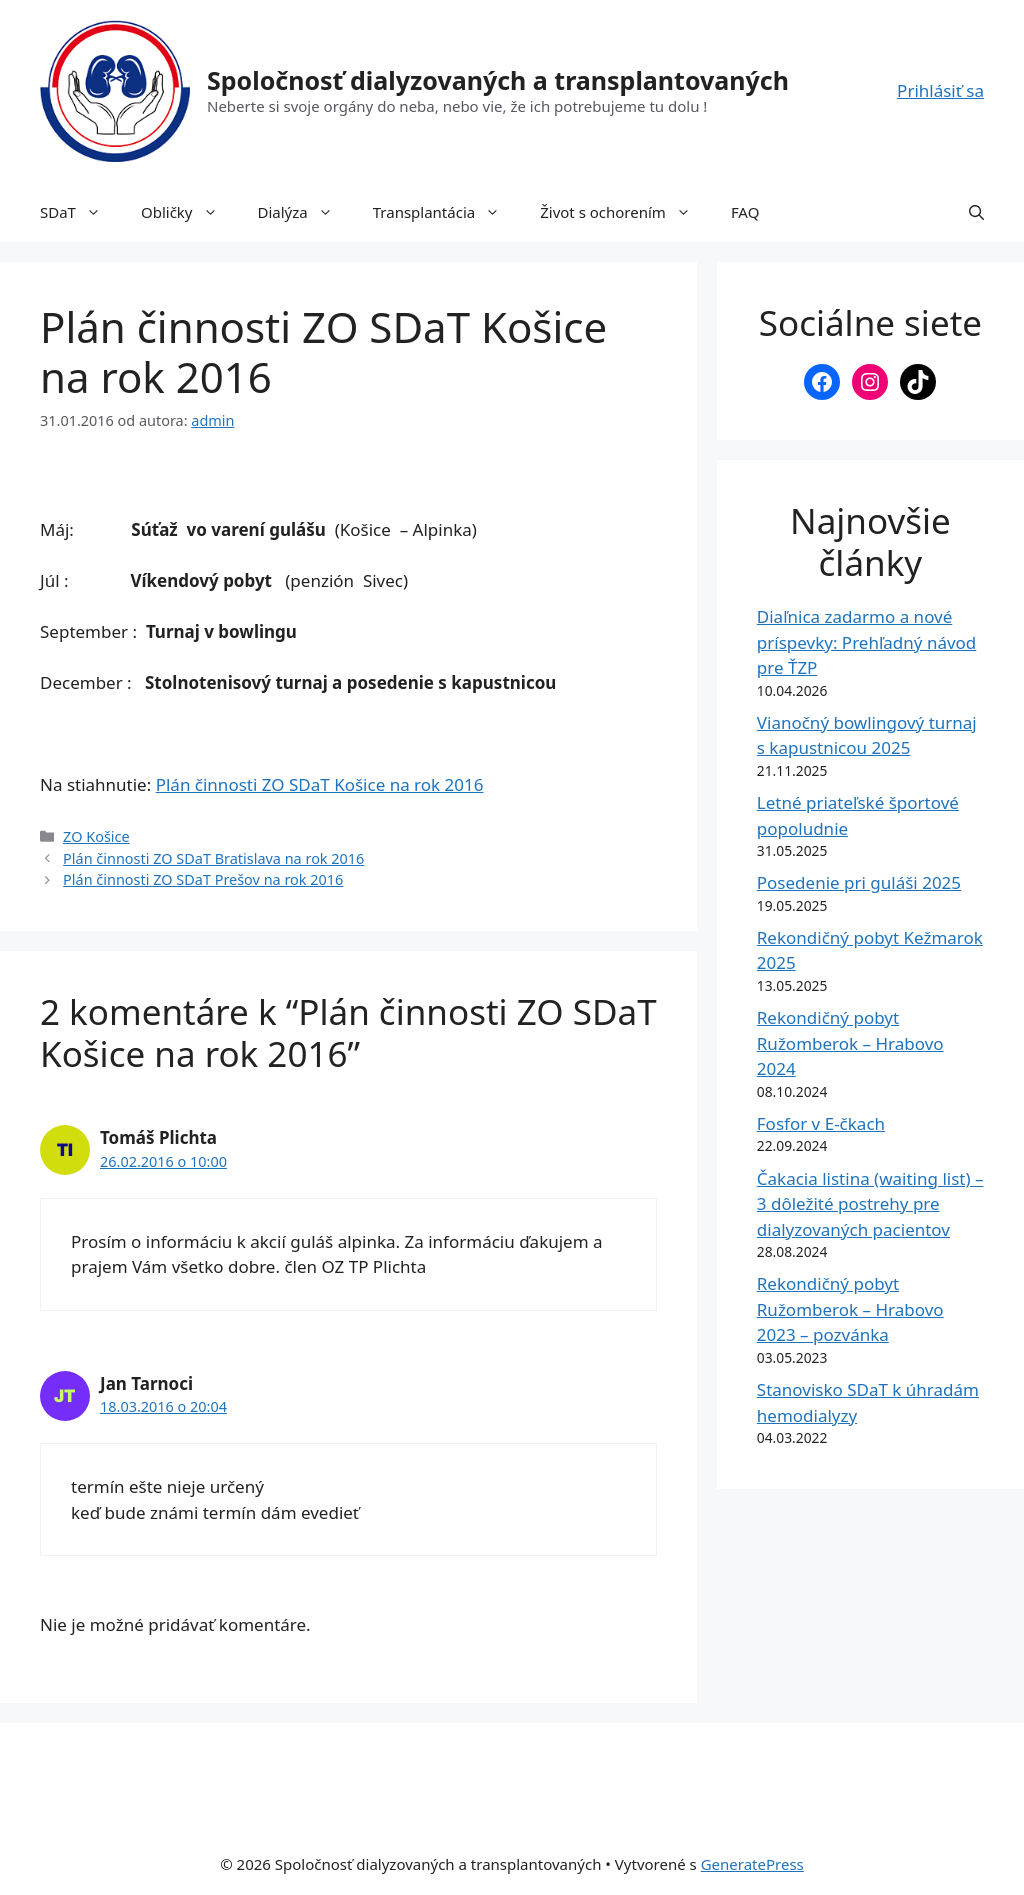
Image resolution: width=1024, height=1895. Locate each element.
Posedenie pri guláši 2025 (859, 882)
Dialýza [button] (305, 212)
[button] (976, 212)
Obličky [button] (189, 212)
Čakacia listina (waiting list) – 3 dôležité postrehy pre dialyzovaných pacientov (870, 1204)
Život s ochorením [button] (625, 212)
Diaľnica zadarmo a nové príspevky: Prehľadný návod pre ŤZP (867, 642)
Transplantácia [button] (446, 212)
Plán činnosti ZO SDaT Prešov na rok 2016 (203, 879)
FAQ (745, 212)
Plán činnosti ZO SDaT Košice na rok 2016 (320, 784)
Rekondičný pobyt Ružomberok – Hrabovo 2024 (850, 1043)
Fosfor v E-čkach (821, 1123)
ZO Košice (96, 836)
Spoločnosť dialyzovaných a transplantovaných (498, 80)
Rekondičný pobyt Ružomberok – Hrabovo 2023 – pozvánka (850, 1309)
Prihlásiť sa (940, 90)
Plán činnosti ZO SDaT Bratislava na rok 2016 (213, 858)
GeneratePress (752, 1864)
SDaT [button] (80, 212)
